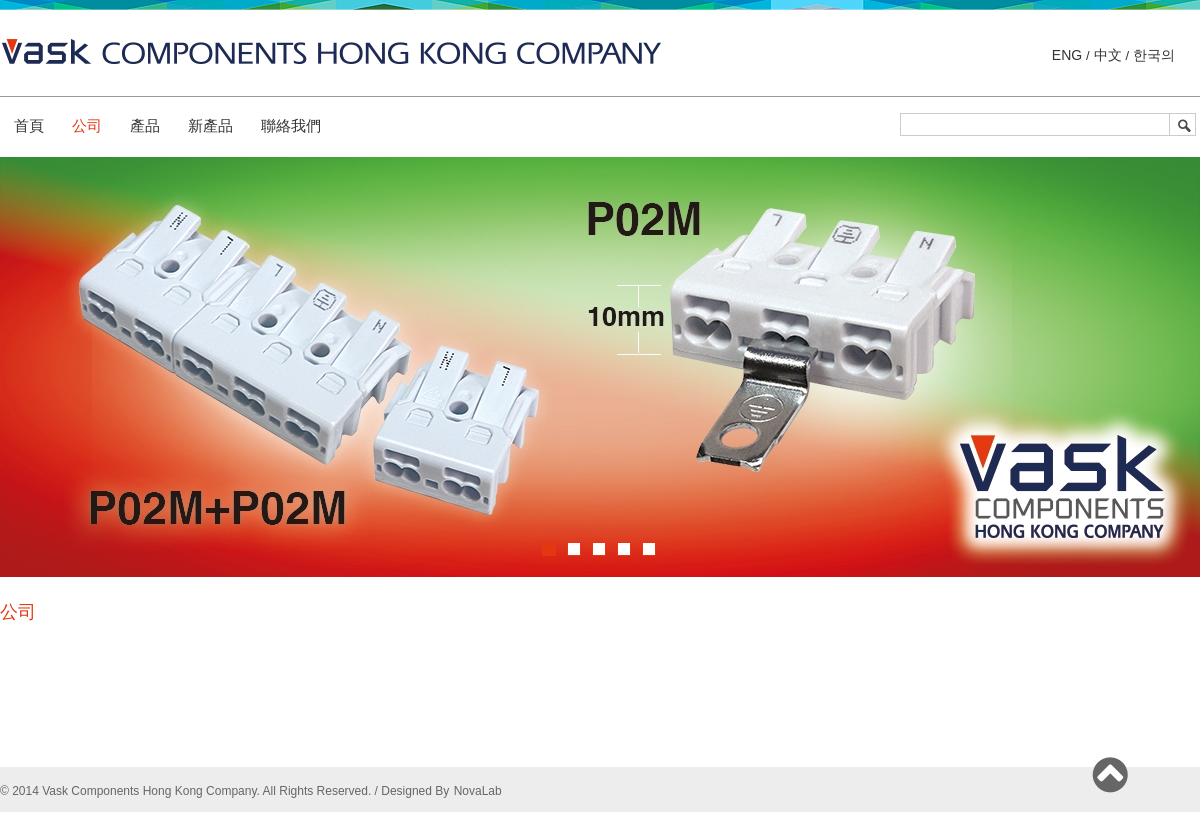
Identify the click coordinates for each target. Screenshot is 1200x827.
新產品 (210, 125)
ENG (1069, 55)
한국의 (1152, 55)
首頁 (29, 125)
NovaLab (478, 791)
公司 (87, 125)
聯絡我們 (291, 125)
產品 (145, 125)
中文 (1108, 55)
